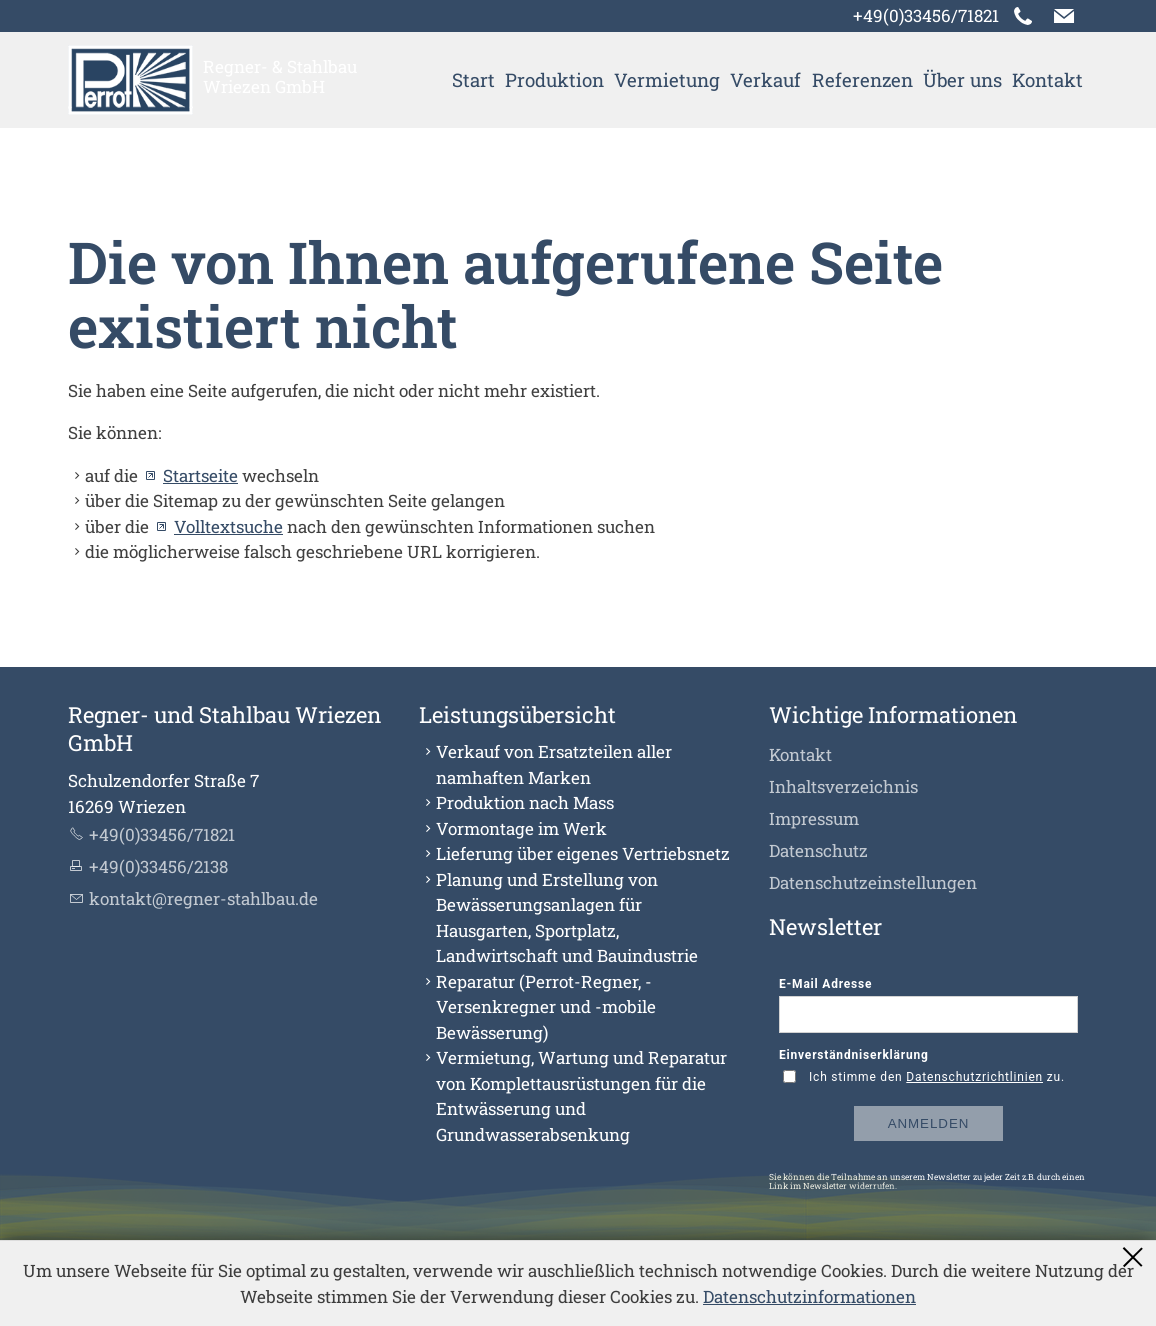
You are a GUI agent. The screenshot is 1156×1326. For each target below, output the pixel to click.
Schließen (1134, 1257)
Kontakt (1047, 79)
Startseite (200, 475)
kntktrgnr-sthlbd (203, 898)
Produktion (554, 79)
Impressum (814, 818)
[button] (1064, 16)
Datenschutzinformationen (809, 1296)
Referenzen (862, 79)
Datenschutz (818, 850)
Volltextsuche (228, 526)
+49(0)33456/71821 (926, 15)
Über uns (962, 79)
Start (473, 79)
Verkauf (765, 79)
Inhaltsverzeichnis (843, 786)
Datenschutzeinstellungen (873, 882)
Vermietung (667, 79)
